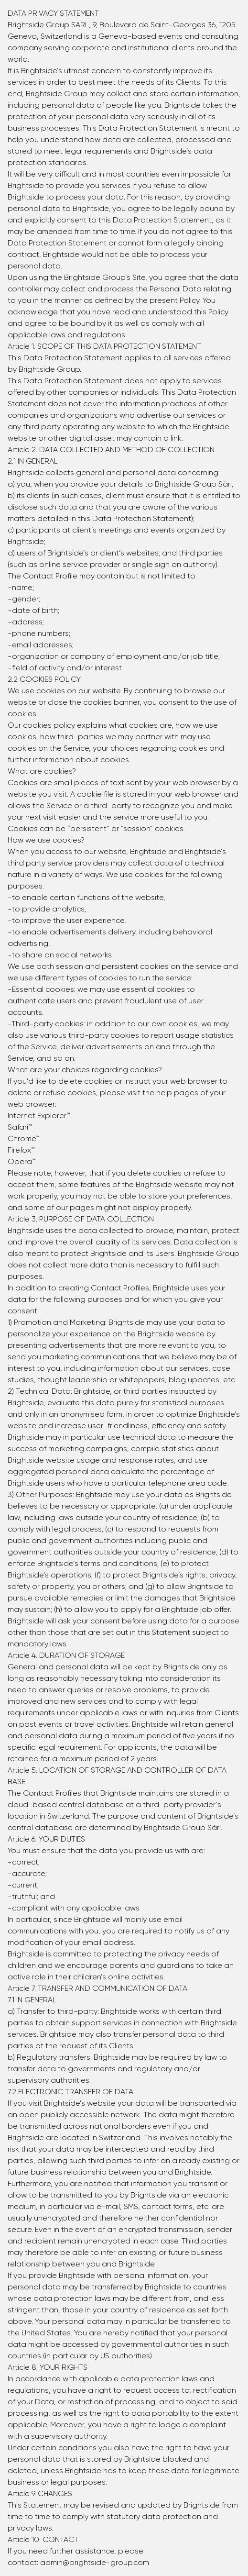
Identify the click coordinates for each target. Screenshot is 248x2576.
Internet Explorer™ (39, 1115)
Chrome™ (24, 1138)
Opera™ (22, 1161)
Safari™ (20, 1127)
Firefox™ (21, 1150)
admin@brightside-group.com (94, 2562)
